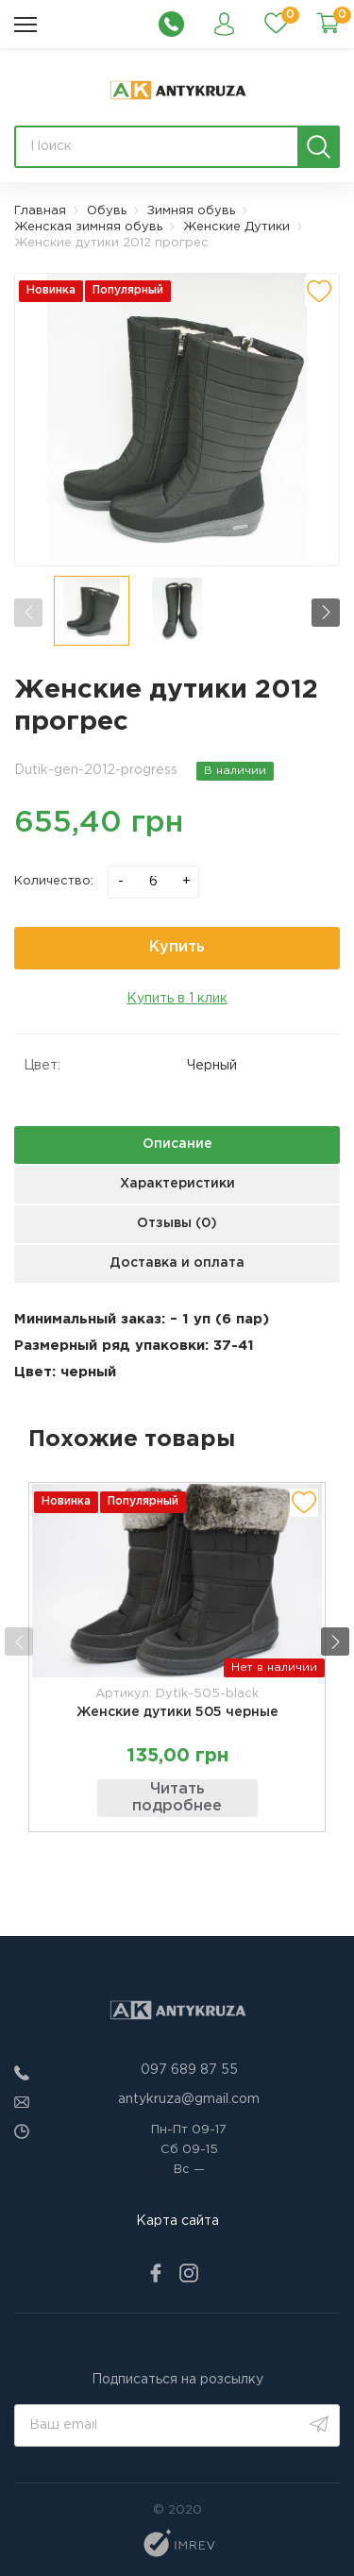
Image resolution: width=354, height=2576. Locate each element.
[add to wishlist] (319, 292)
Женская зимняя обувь (88, 227)
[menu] (25, 24)
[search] (318, 147)
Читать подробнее (177, 1797)
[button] (326, 612)
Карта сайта (177, 2221)
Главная (40, 211)
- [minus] (121, 881)
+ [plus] (186, 881)
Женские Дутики (236, 227)
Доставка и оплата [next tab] (177, 1263)
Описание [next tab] (177, 1144)
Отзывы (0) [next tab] (177, 1223)
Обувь (106, 211)
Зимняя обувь (191, 211)
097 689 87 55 (189, 2070)
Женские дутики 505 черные (177, 1712)
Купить (177, 947)
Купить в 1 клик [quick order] (177, 998)
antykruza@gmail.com (189, 2099)
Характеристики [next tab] (177, 1183)
